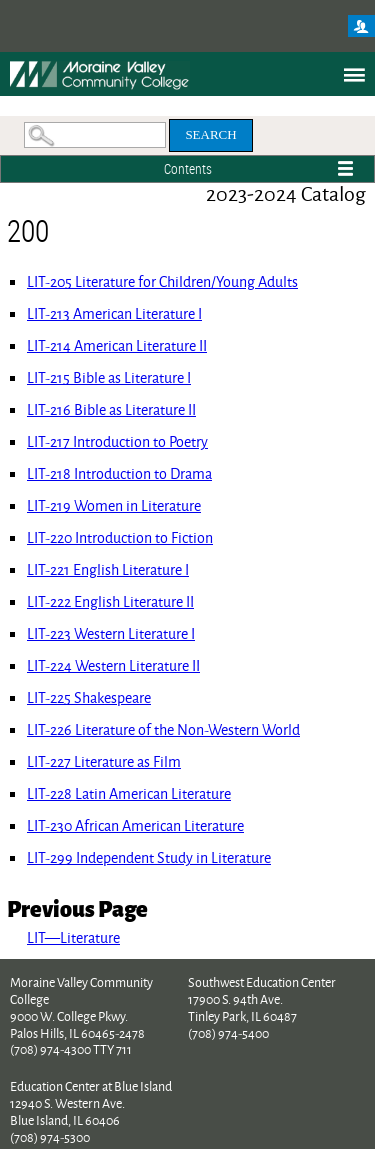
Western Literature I (111, 633)
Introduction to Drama (119, 473)
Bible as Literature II (111, 409)
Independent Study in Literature (149, 857)
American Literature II (117, 345)
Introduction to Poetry (117, 441)
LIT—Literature (73, 937)
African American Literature (135, 825)
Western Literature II (113, 665)
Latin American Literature (129, 793)
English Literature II (110, 601)
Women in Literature (114, 505)
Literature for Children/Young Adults (162, 281)
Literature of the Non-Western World (163, 729)
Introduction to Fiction (120, 537)
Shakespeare (89, 697)
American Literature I (114, 313)
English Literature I (108, 569)
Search (210, 134)
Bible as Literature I (109, 377)
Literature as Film (104, 761)
